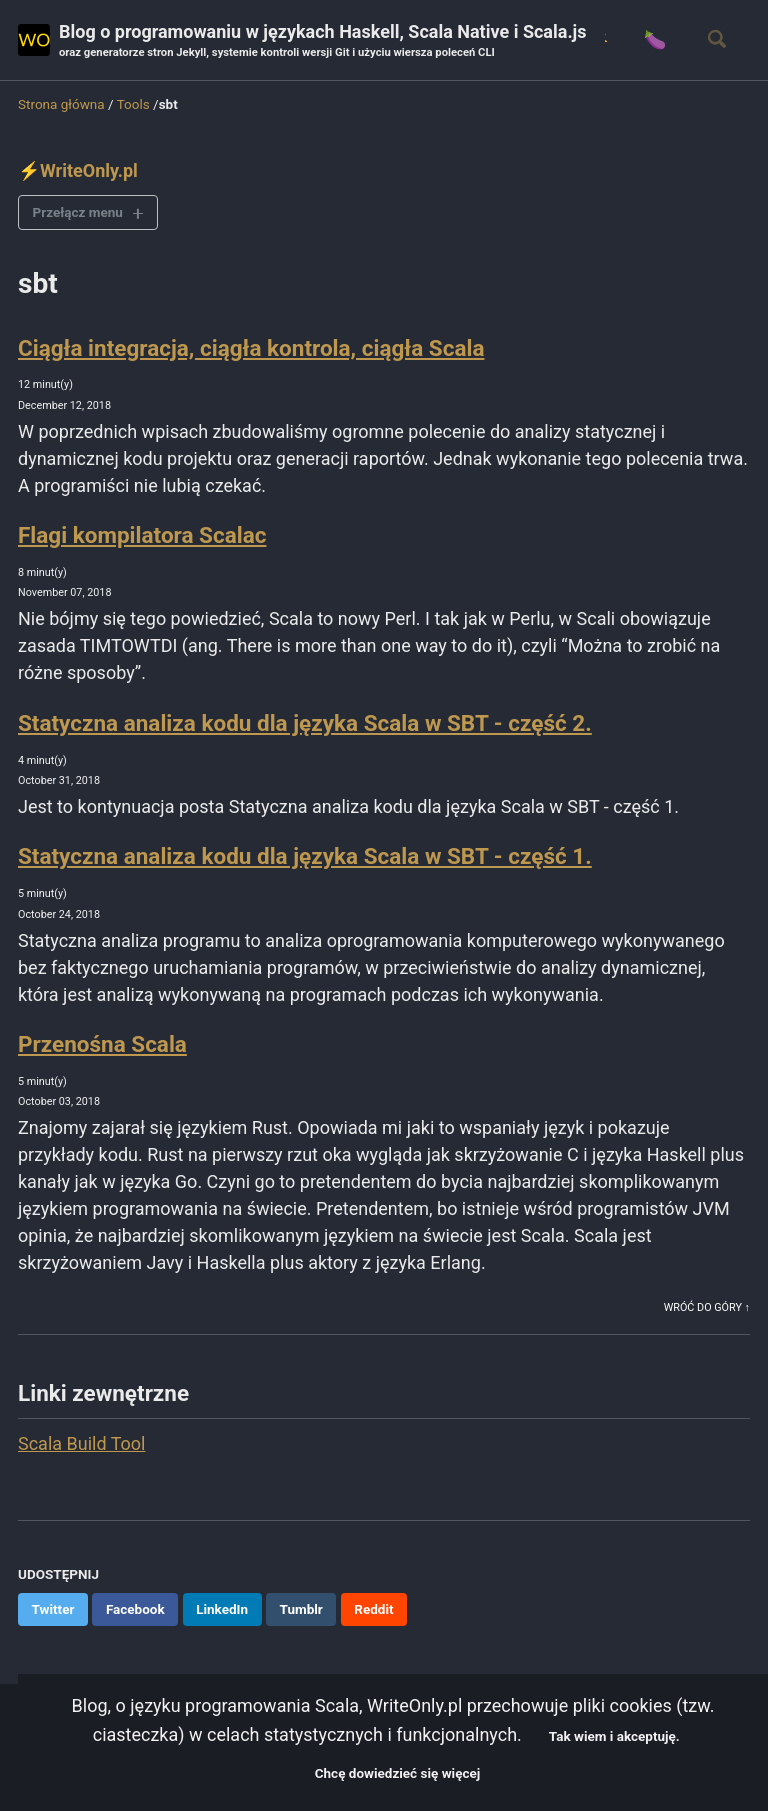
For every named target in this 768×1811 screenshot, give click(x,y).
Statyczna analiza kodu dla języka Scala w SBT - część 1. (305, 856)
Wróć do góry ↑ (707, 1307)
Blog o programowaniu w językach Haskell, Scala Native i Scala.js (323, 41)
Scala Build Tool (81, 1443)
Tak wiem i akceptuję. (614, 1736)
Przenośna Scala (102, 1044)
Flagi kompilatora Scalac (142, 535)
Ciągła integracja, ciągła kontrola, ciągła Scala (251, 348)
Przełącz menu (78, 212)
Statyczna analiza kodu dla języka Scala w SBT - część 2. (305, 723)
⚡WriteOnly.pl (78, 170)
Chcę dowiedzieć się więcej (398, 1773)
